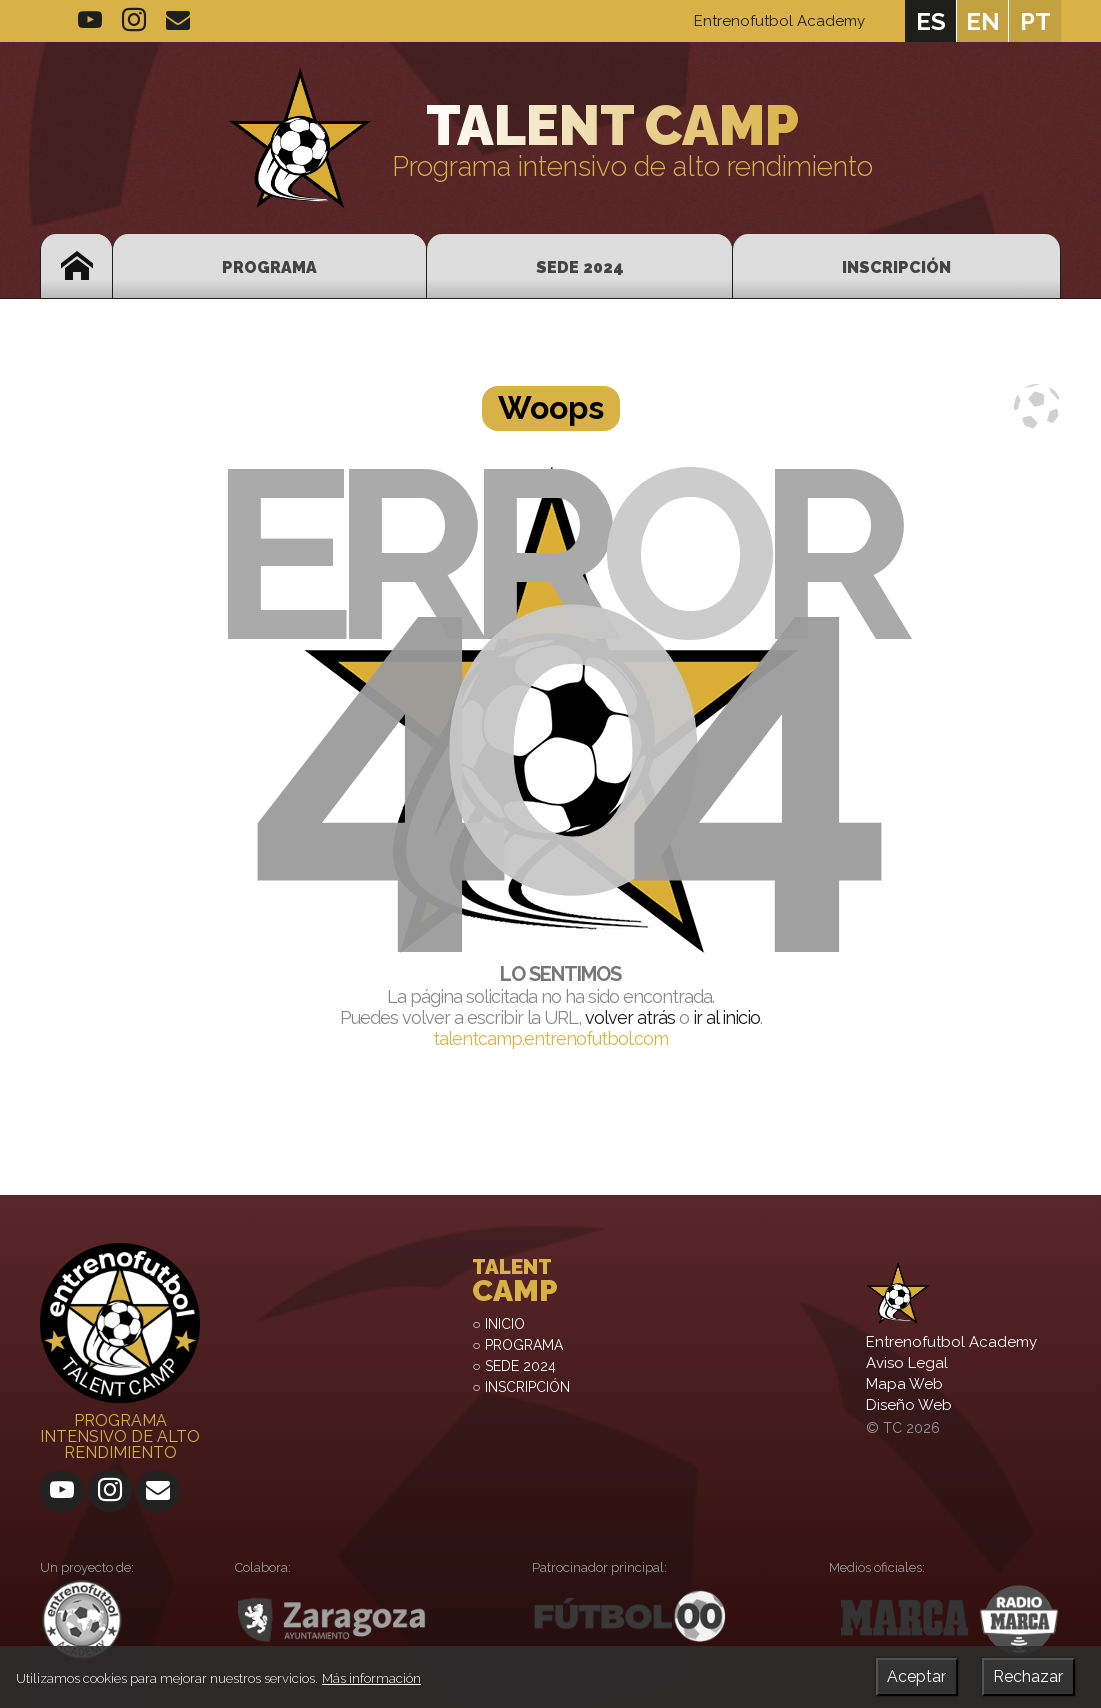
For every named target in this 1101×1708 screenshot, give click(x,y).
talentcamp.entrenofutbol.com (550, 1038)
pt (1035, 21)
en (983, 21)
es (931, 21)
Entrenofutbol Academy (779, 21)
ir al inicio (726, 1017)
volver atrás (630, 1017)
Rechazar (1028, 1676)
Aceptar (916, 1676)
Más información (371, 1678)
